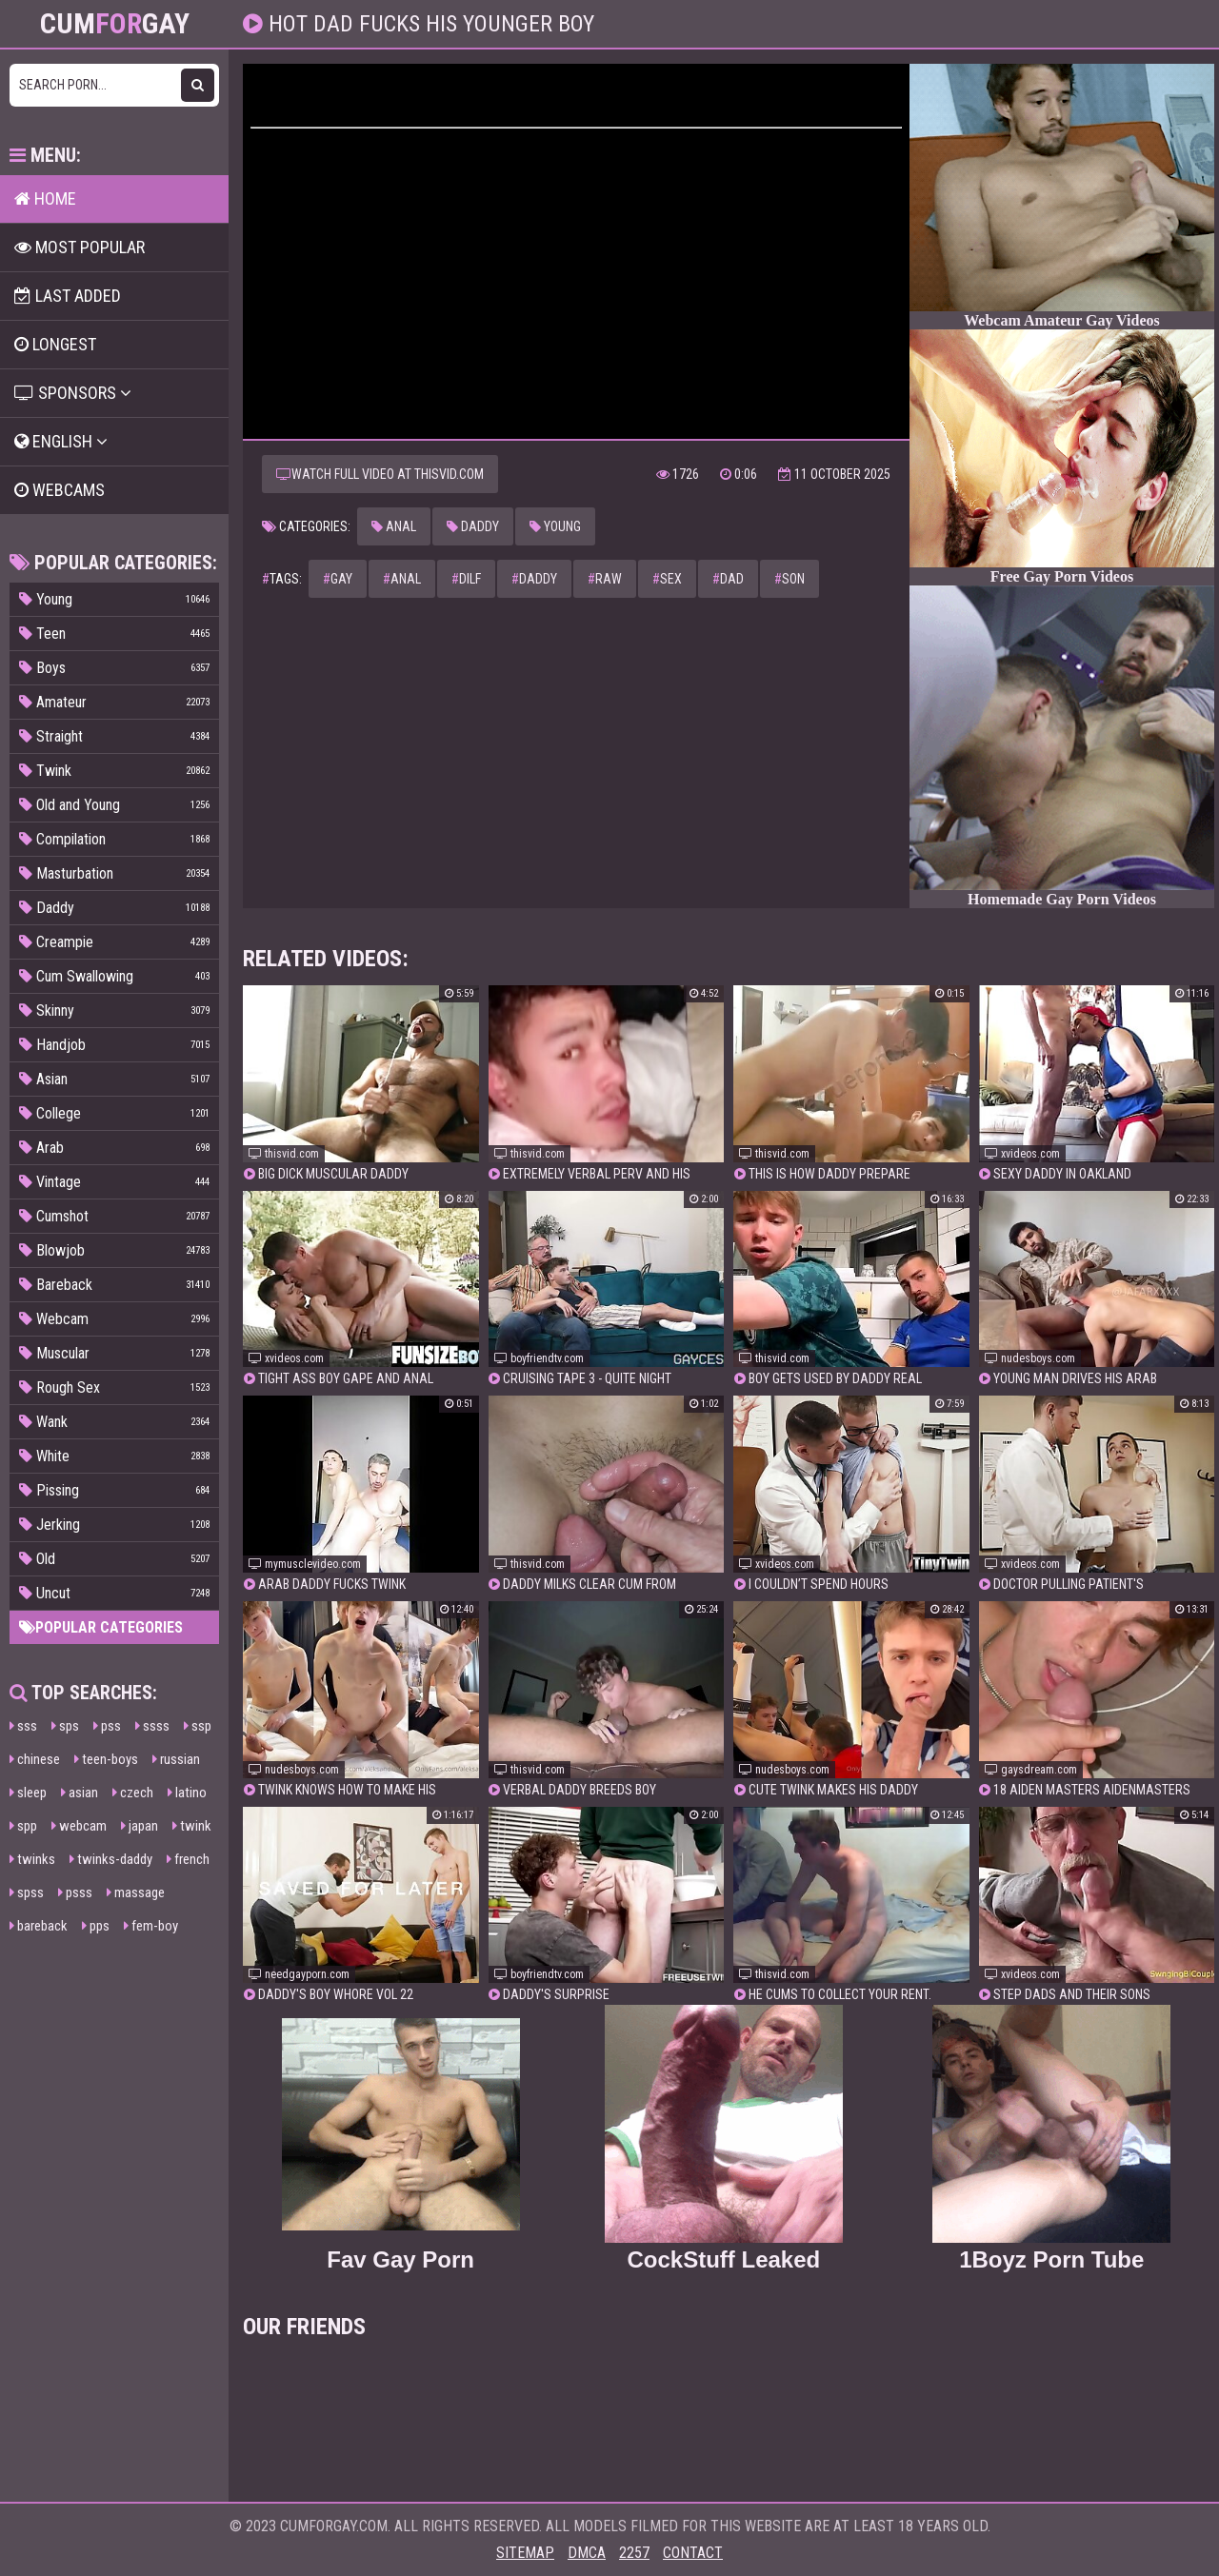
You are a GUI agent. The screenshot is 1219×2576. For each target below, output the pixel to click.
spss (27, 1892)
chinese (35, 1759)
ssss (152, 1725)
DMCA (587, 2553)
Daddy (473, 526)
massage (136, 1892)
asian (79, 1792)
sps (65, 1725)
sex (667, 578)
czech (132, 1792)
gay (337, 578)
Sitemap (525, 2553)
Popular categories (101, 1627)
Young (555, 526)
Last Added (67, 296)
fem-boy (151, 1925)
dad (728, 578)
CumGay (115, 24)
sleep (28, 1792)
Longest (55, 344)
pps (96, 1925)
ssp (197, 1725)
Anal (393, 526)
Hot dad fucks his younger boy (428, 23)
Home (45, 198)
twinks (32, 1859)
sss (23, 1725)
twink (191, 1825)
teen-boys (106, 1759)
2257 (634, 2553)
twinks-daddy (111, 1859)
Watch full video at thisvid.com (380, 474)
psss (75, 1892)
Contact (693, 2553)
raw (605, 578)
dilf (466, 578)
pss (107, 1725)
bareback (39, 1925)
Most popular (79, 247)
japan (139, 1825)
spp (23, 1825)
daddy (534, 578)
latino (187, 1792)
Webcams (59, 490)
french (188, 1859)
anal (402, 578)
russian (176, 1759)
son (789, 578)
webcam (79, 1825)
